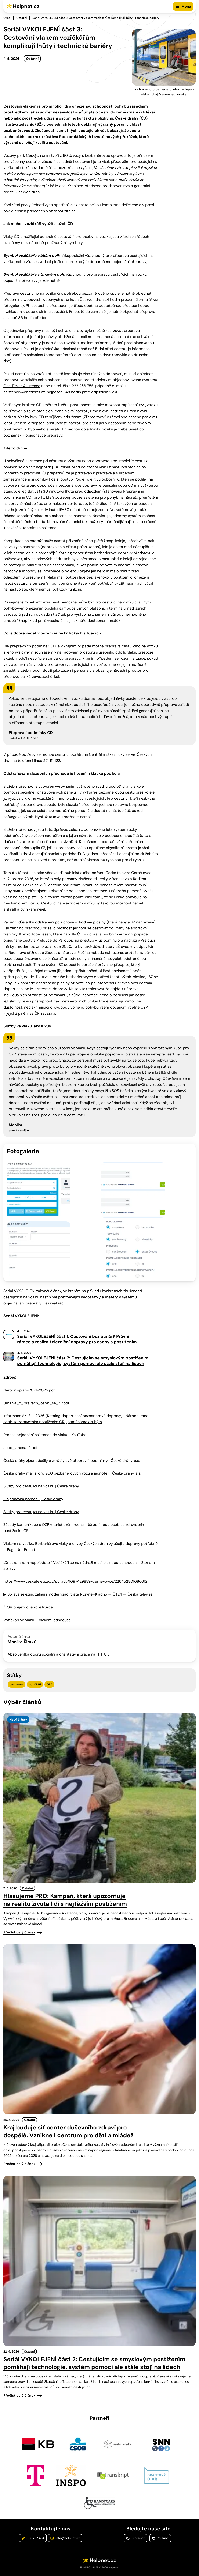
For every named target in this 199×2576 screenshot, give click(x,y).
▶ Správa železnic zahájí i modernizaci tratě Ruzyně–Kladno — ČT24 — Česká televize (77, 1594)
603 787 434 (32, 2538)
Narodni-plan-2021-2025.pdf (29, 1390)
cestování (16, 1684)
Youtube (160, 2538)
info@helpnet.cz (65, 2538)
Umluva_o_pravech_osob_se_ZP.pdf (36, 1403)
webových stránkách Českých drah (73, 299)
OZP (49, 1684)
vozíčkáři (35, 1684)
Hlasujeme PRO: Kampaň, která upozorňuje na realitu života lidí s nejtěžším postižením (65, 1900)
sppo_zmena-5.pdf (20, 1447)
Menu (186, 6)
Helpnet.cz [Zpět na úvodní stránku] (26, 6)
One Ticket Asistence (21, 385)
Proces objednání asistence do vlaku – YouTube (44, 1434)
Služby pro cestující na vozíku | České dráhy (41, 1486)
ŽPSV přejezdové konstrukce (28, 1607)
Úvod (7, 18)
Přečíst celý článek (19, 1932)
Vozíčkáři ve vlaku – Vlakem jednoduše (37, 1620)
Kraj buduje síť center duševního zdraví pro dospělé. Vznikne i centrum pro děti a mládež (68, 2131)
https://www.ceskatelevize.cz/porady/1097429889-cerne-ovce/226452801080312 (75, 1581)
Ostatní (21, 18)
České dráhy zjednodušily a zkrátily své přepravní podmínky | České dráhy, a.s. (71, 1460)
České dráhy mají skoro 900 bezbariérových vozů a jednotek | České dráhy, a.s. (72, 1473)
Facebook (135, 2538)
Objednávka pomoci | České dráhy (33, 1499)
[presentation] (99, 1798)
